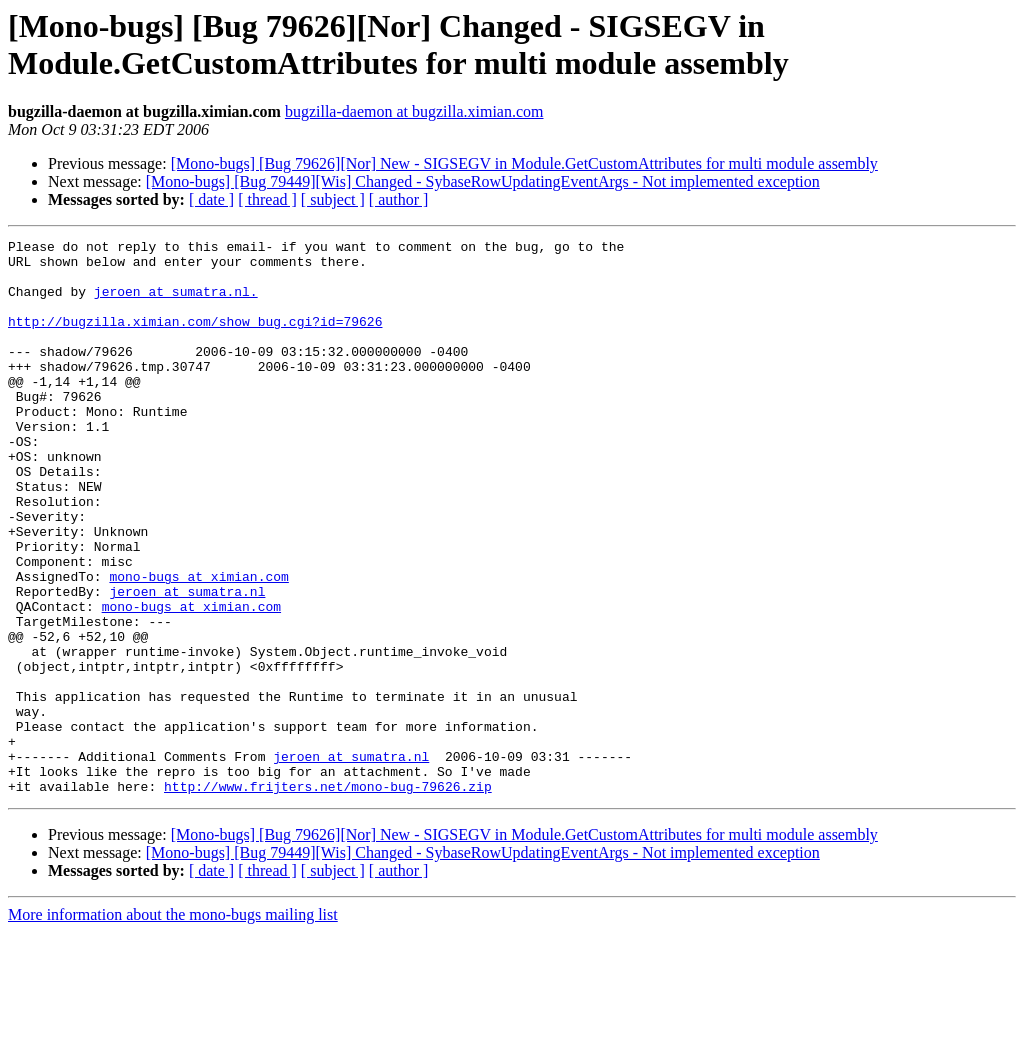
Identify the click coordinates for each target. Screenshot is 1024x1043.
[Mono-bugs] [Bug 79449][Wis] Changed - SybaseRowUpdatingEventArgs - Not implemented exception (483, 181)
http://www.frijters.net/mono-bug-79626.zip (328, 897)
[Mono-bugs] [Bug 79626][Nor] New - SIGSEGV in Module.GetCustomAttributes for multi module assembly (524, 163)
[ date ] (211, 199)
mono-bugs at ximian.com (198, 645)
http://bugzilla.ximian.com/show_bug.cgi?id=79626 (195, 339)
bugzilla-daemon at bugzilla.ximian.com (414, 111)
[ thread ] (267, 199)
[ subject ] (333, 199)
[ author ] (399, 199)
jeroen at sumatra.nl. (176, 303)
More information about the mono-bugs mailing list (173, 1025)
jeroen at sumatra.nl (187, 663)
